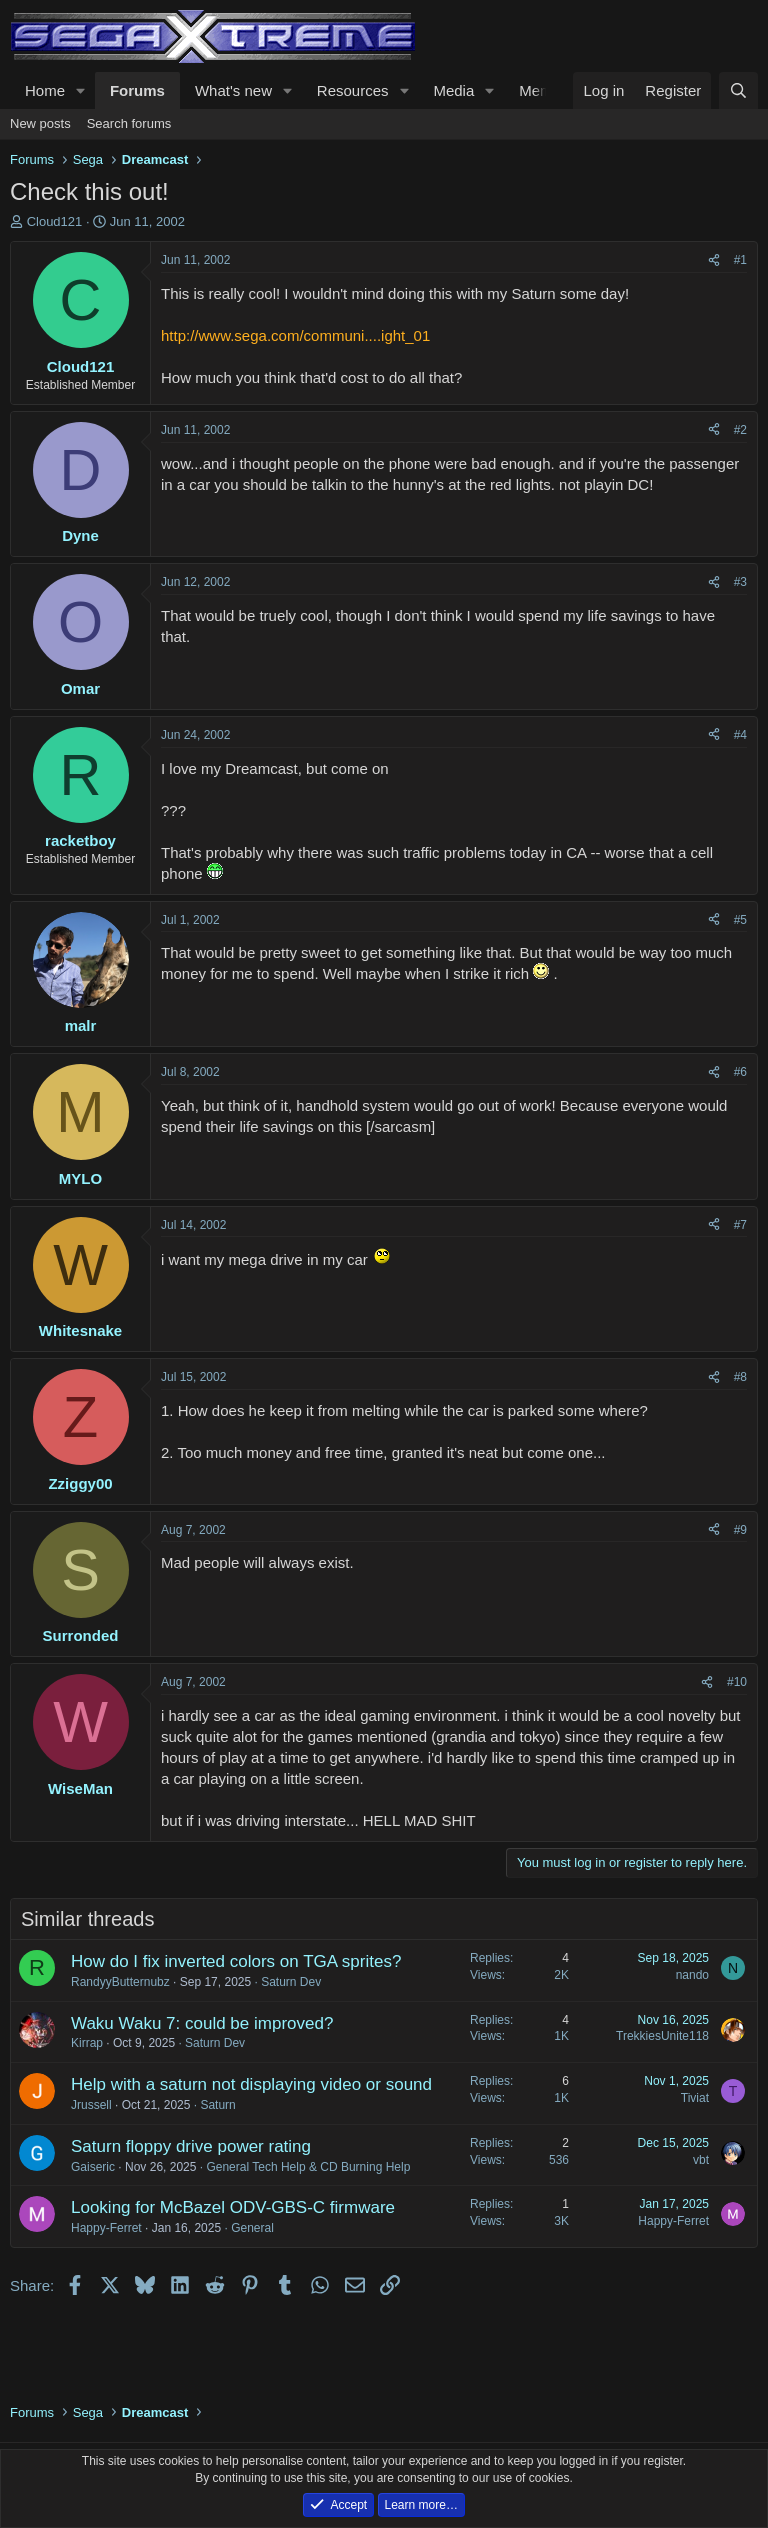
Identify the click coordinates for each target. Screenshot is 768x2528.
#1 (740, 260)
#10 (737, 1682)
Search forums (129, 123)
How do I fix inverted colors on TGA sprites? (236, 1961)
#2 (740, 430)
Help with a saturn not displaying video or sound (251, 2084)
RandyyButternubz (120, 1982)
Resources (353, 90)
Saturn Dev (291, 1982)
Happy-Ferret (106, 2228)
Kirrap (87, 2043)
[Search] (738, 90)
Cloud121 (55, 221)
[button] (81, 90)
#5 (740, 920)
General (252, 2228)
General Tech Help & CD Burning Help (308, 2167)
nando (692, 1975)
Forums (137, 90)
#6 (740, 1072)
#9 (740, 1530)
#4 (740, 735)
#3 (740, 582)
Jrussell (91, 2105)
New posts (40, 123)
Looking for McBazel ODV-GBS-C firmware (233, 2207)
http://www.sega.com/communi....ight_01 (295, 335)
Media (453, 90)
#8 (740, 1377)
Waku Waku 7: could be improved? (202, 2023)
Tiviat (695, 2098)
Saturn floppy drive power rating (191, 2146)
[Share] (714, 260)
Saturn (217, 2105)
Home (45, 90)
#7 (740, 1225)
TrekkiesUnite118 (662, 2036)
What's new (233, 90)
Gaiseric (93, 2167)
